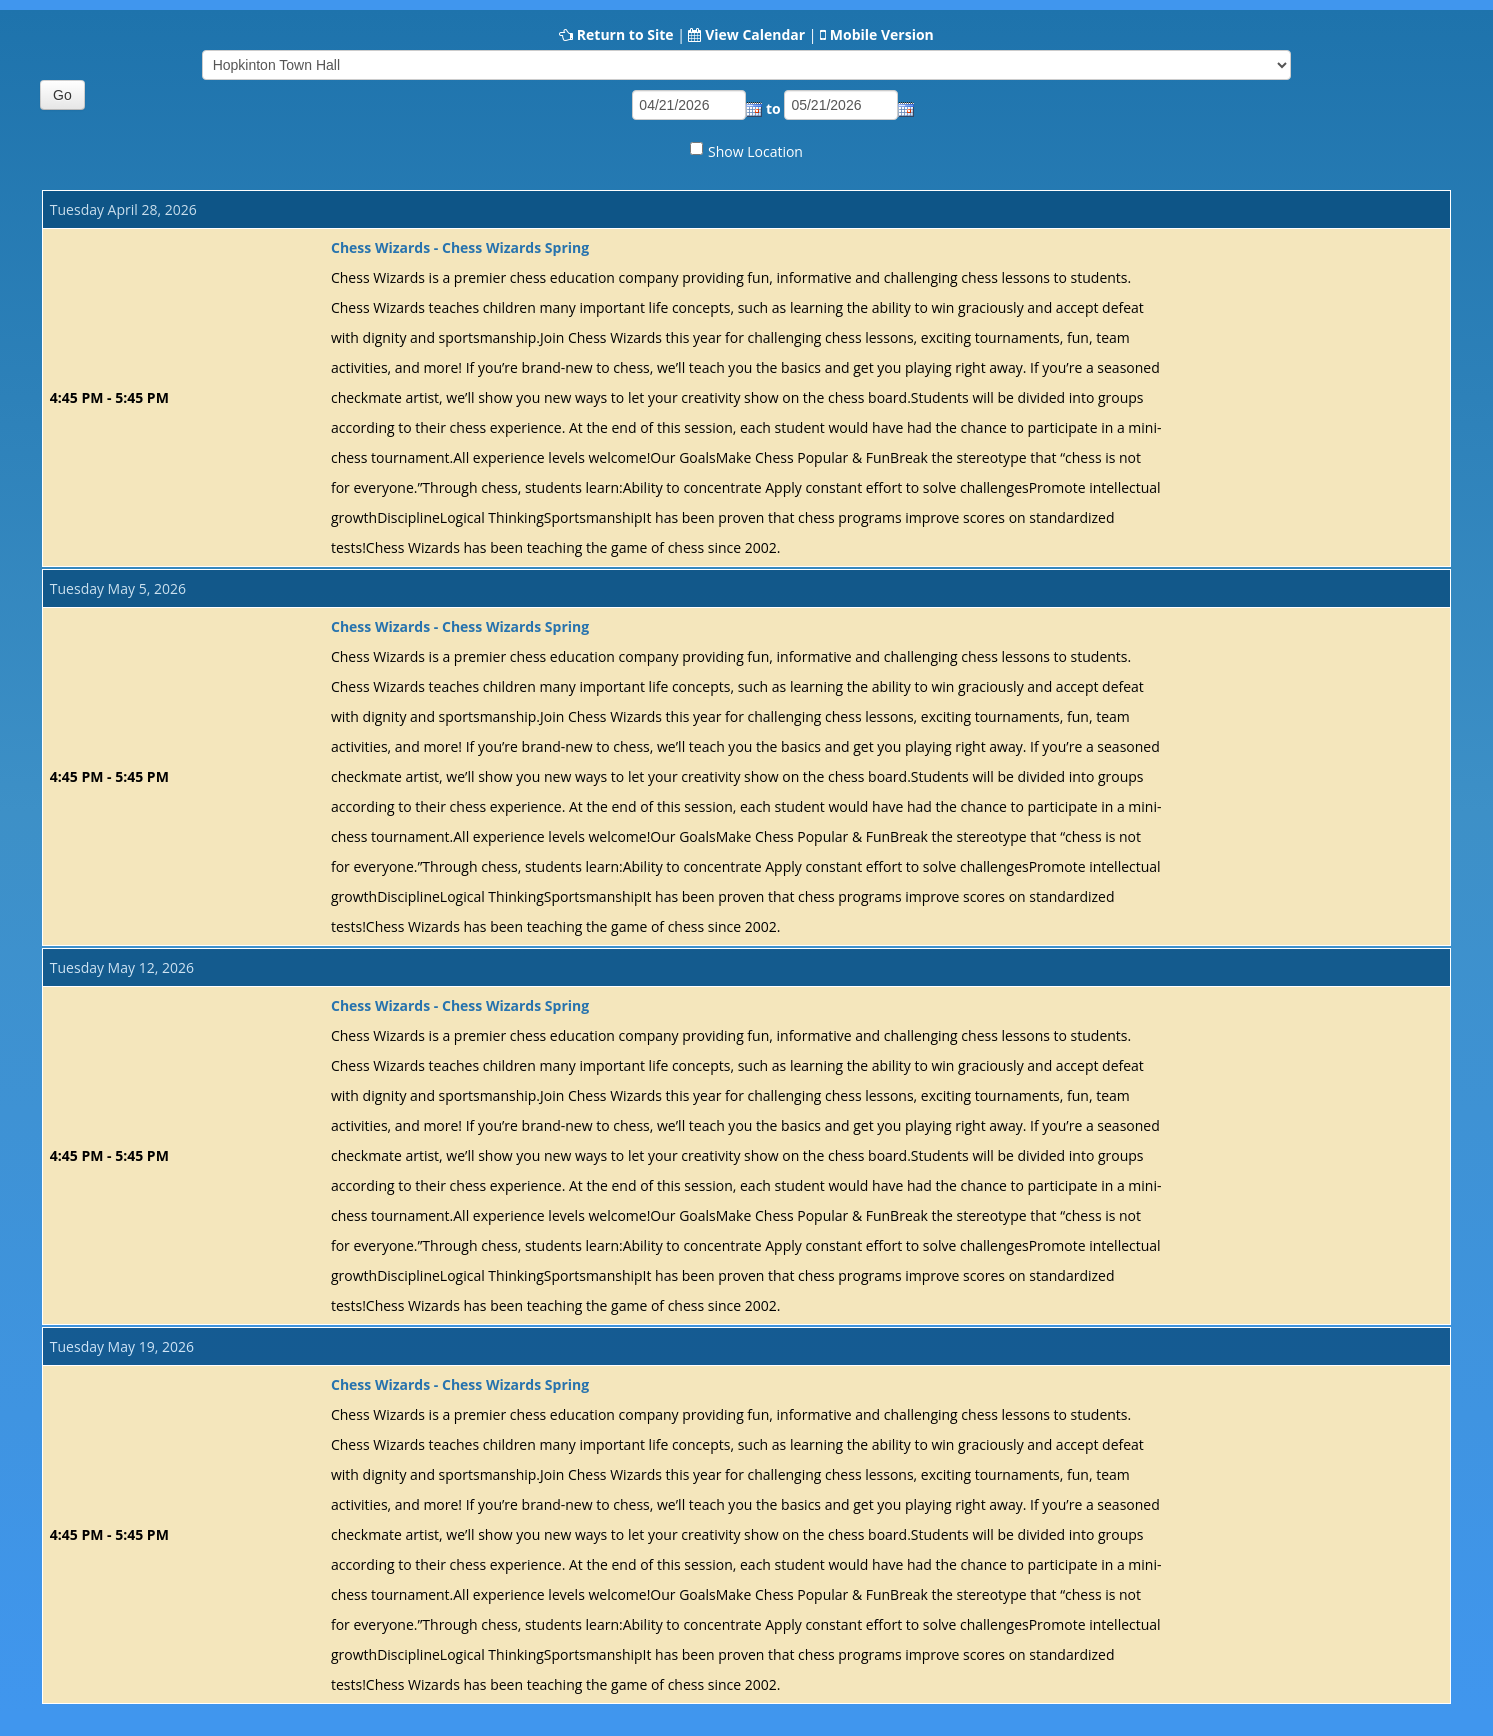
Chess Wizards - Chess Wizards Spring (460, 247)
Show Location (755, 151)
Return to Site (625, 34)
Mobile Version (882, 34)
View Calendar (755, 34)
